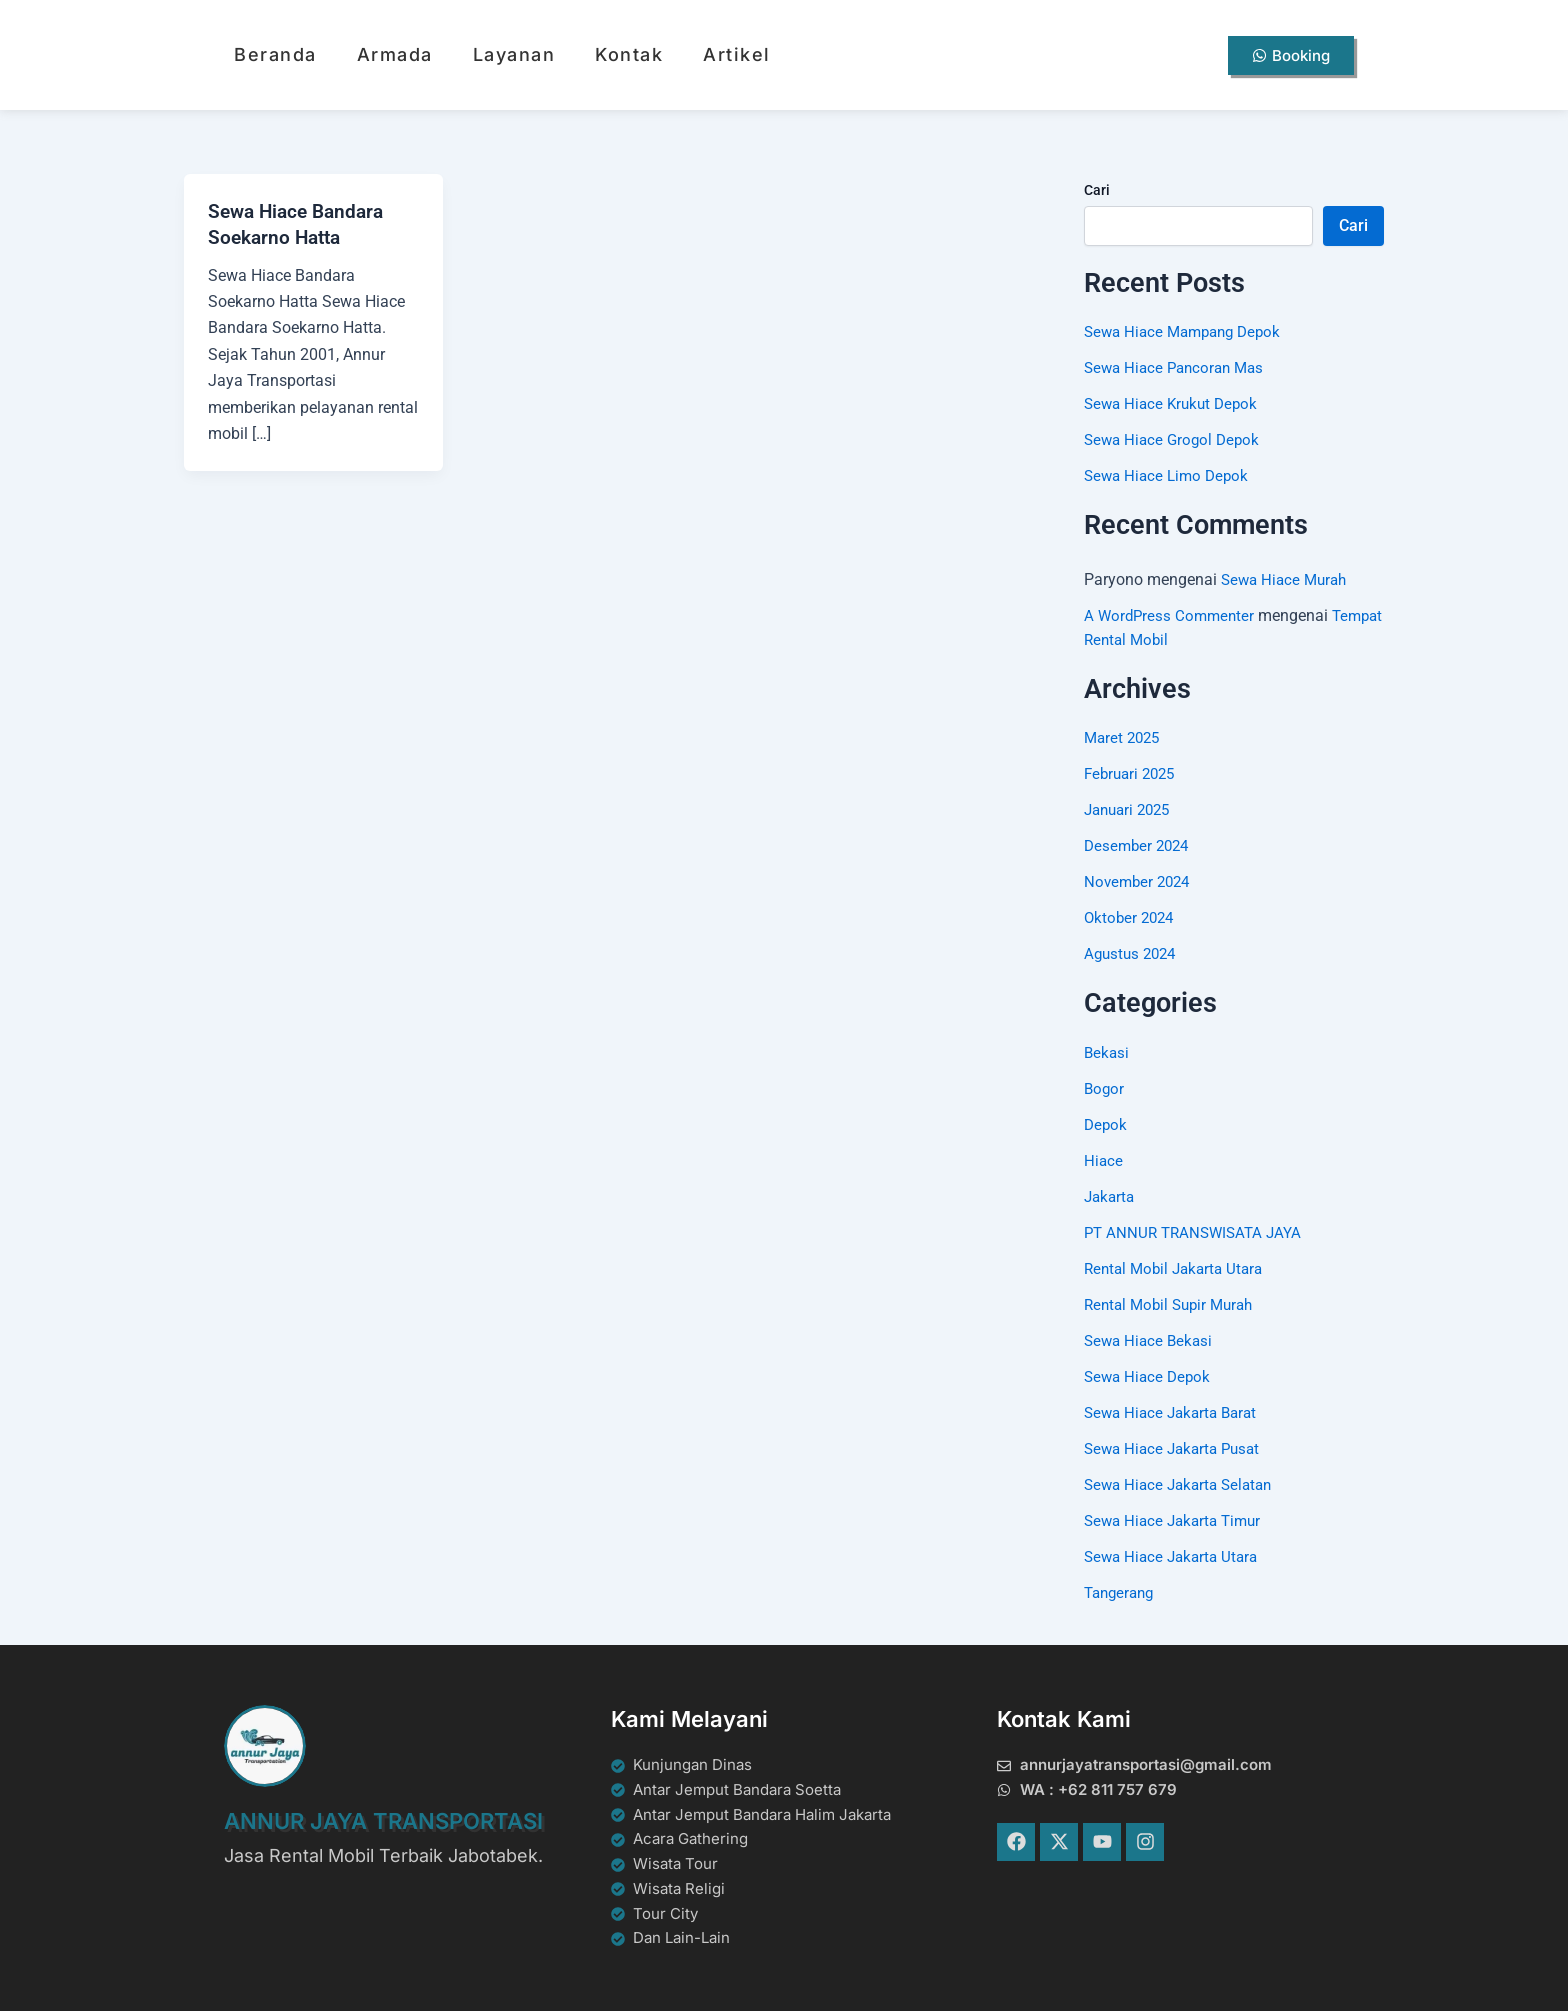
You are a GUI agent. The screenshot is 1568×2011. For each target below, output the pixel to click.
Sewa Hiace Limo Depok (1170, 475)
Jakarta (1111, 1196)
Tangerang (1122, 1592)
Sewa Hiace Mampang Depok (1188, 331)
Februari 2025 (1133, 773)
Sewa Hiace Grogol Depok (1175, 439)
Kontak (629, 54)
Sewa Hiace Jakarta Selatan (1183, 1484)
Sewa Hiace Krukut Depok (1175, 403)
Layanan (514, 54)
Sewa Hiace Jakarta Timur (1177, 1520)
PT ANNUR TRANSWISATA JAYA (1198, 1232)
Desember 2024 (1139, 845)
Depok (1106, 1124)
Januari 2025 (1131, 809)
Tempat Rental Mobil (1157, 639)
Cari (1097, 190)
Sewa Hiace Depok (1150, 1376)
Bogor (1105, 1088)
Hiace (1104, 1160)
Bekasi (1107, 1052)
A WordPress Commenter (1172, 615)
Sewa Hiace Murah (1287, 579)
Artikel (737, 54)
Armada (395, 54)
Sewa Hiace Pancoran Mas (1179, 367)
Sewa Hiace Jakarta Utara (1175, 1556)
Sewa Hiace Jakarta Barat (1175, 1412)
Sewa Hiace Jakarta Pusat (1177, 1448)
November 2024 (1140, 881)
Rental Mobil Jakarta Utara (1178, 1268)
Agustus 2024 (1133, 953)
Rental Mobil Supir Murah (1174, 1304)
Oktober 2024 (1131, 917)
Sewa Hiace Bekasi (1151, 1340)
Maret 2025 (1124, 737)
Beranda (275, 54)
